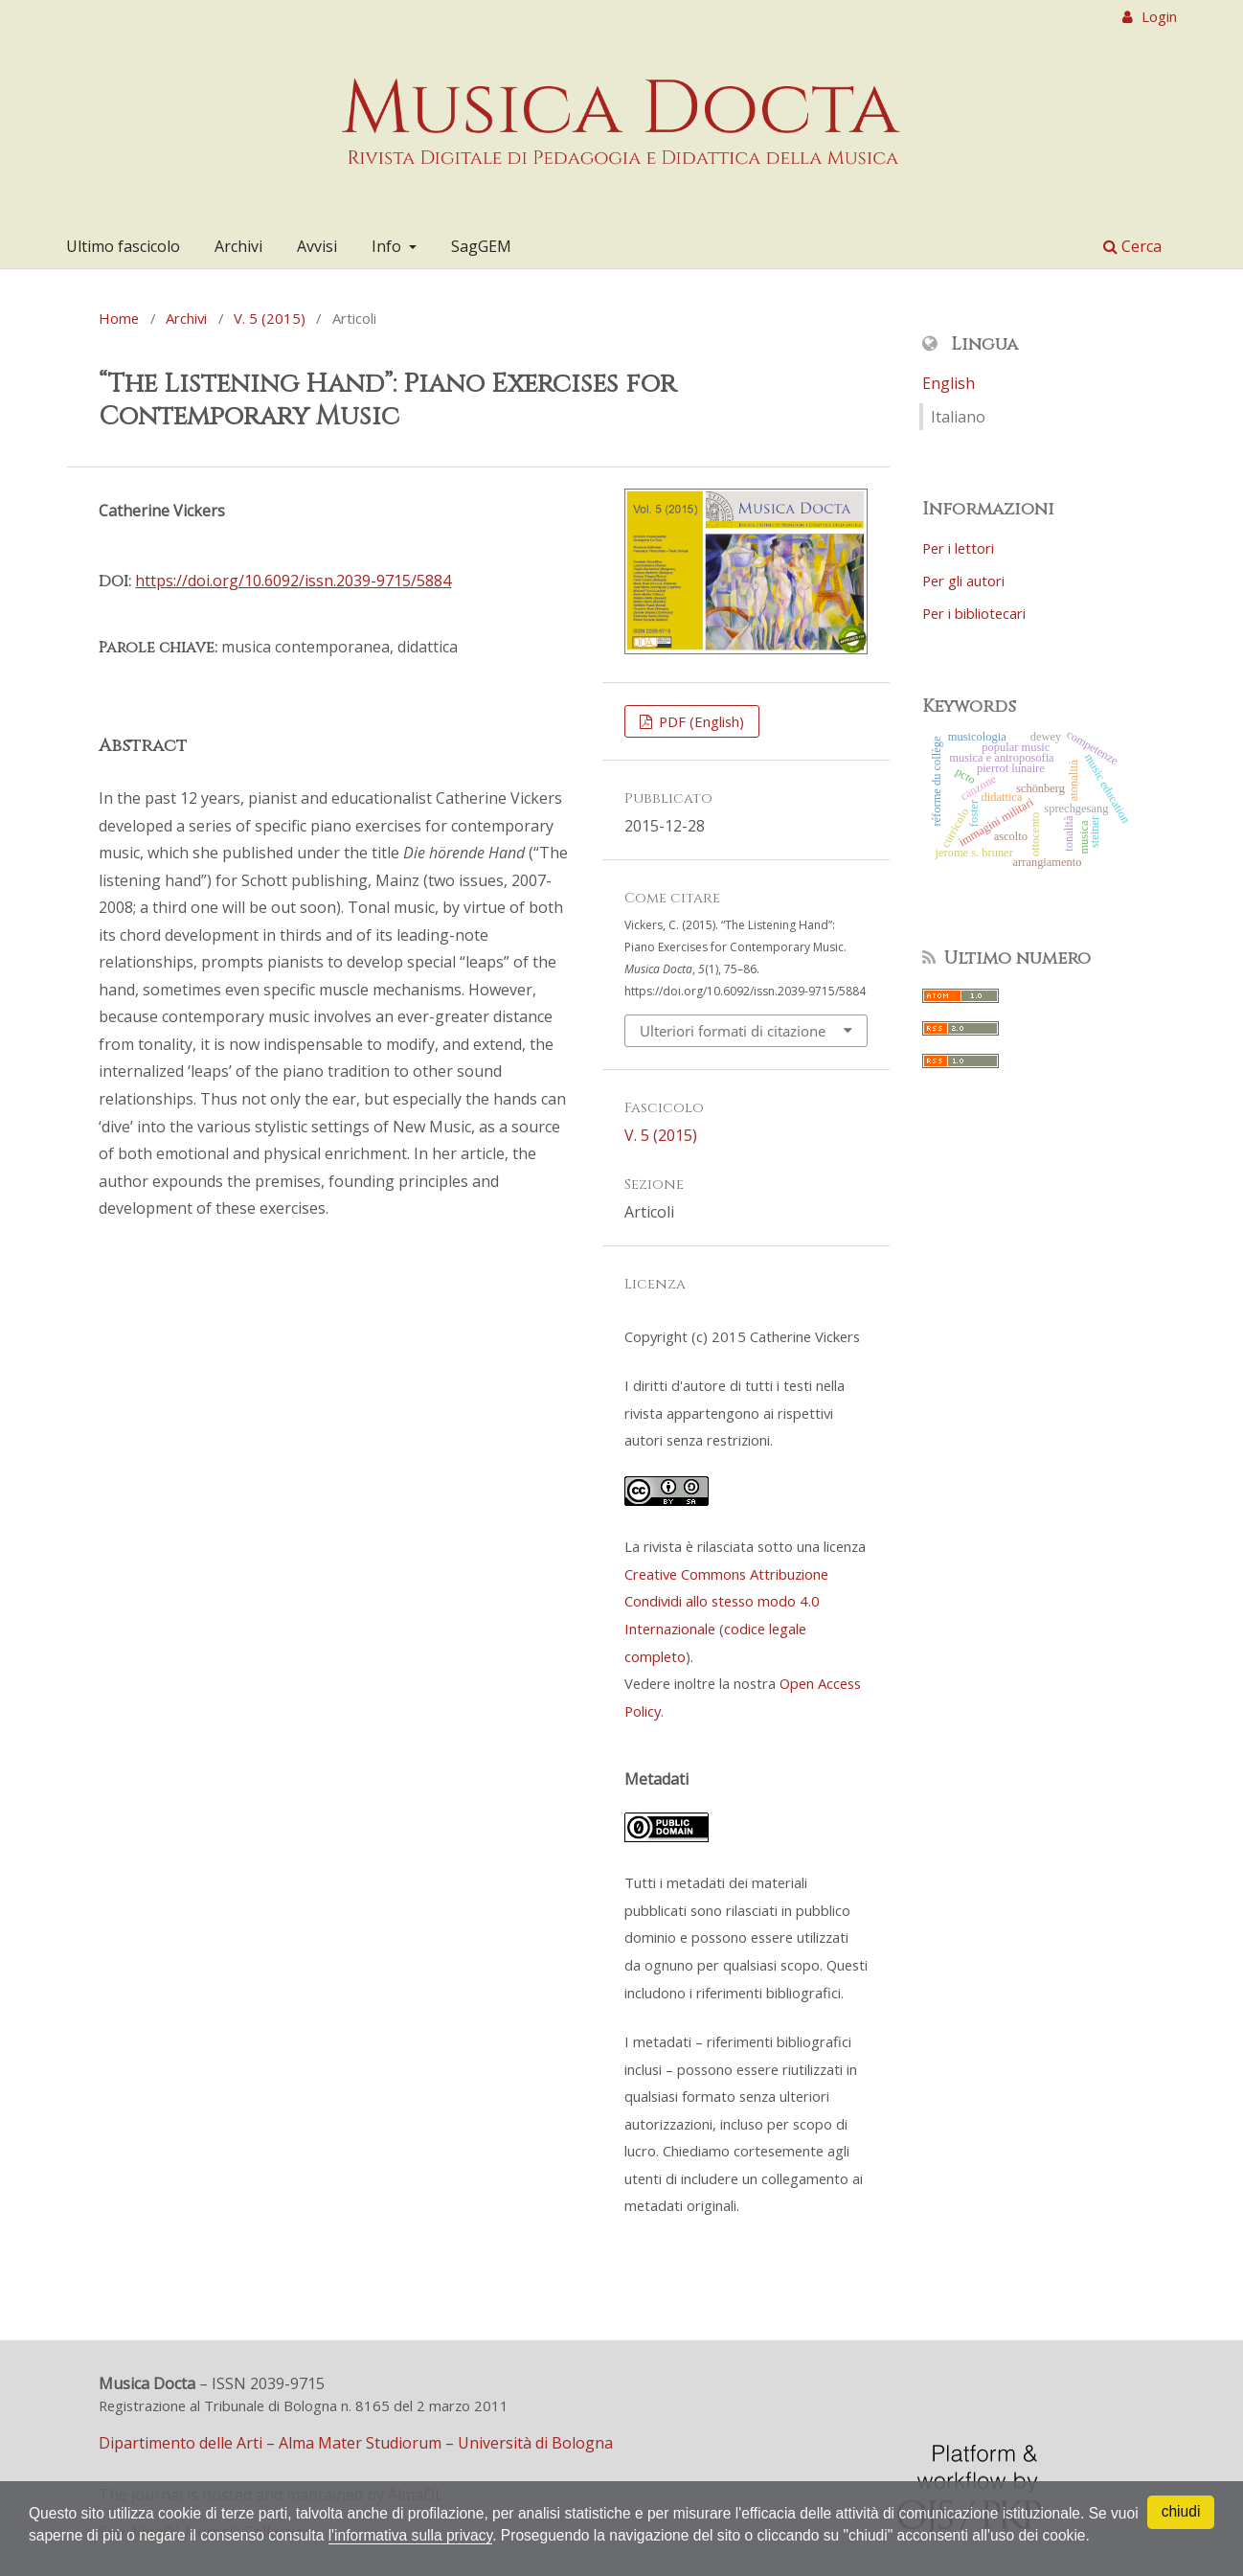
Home (119, 318)
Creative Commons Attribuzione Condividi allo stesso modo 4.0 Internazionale (726, 1601)
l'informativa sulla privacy (453, 2512)
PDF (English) (699, 721)
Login (1157, 16)
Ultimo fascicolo (123, 246)
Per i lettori (958, 548)
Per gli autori (963, 580)
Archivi (238, 246)
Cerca (1132, 246)
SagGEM (481, 246)
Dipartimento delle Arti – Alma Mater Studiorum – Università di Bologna (356, 2442)
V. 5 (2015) (269, 318)
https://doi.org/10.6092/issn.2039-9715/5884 (293, 580)
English (948, 383)
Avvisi (317, 246)
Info (388, 246)
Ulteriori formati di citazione (732, 1030)
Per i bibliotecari (974, 613)
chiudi (1181, 2489)
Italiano (958, 416)
